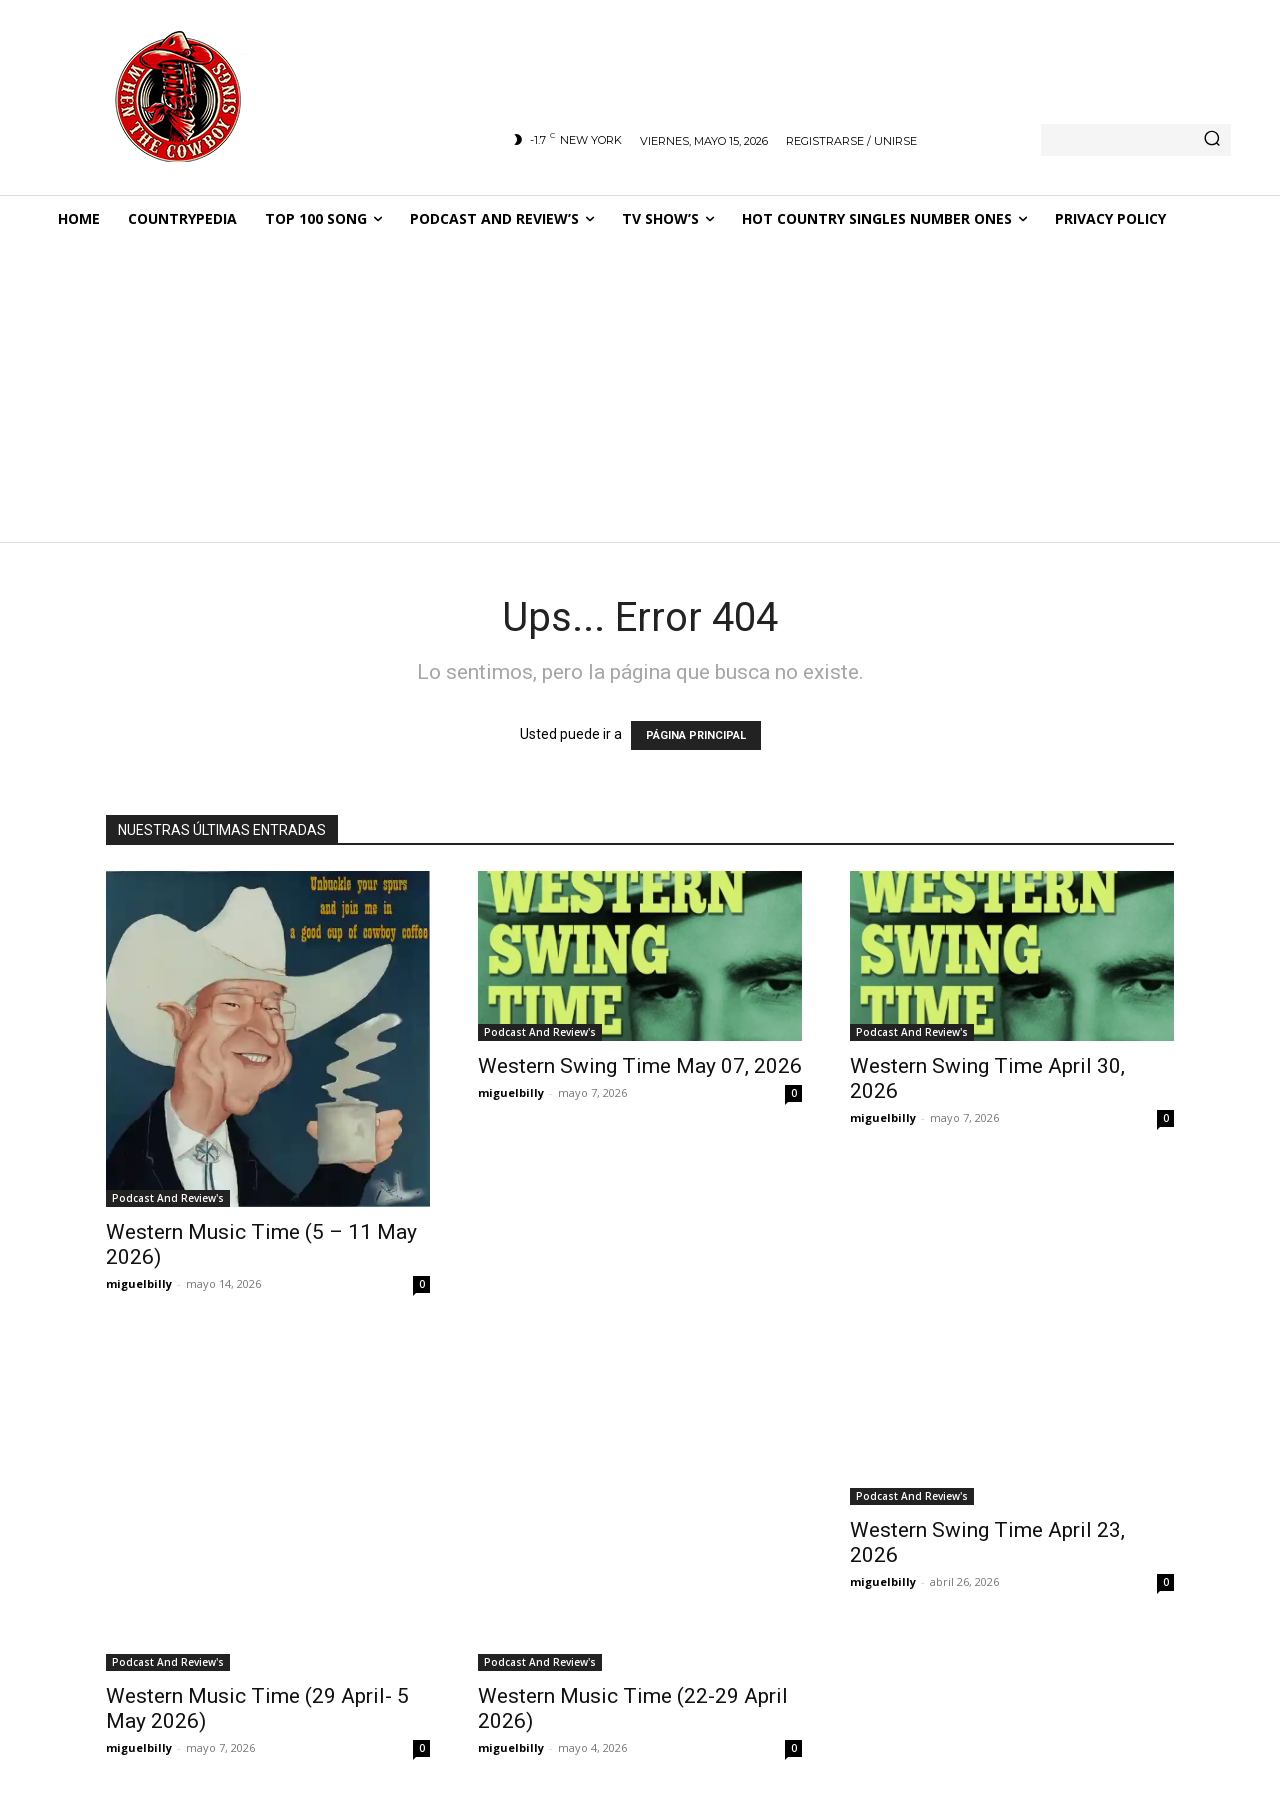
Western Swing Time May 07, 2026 (640, 1066)
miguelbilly (139, 1283)
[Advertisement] (640, 393)
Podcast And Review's (168, 1198)
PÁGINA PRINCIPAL (696, 735)
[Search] (1212, 140)
